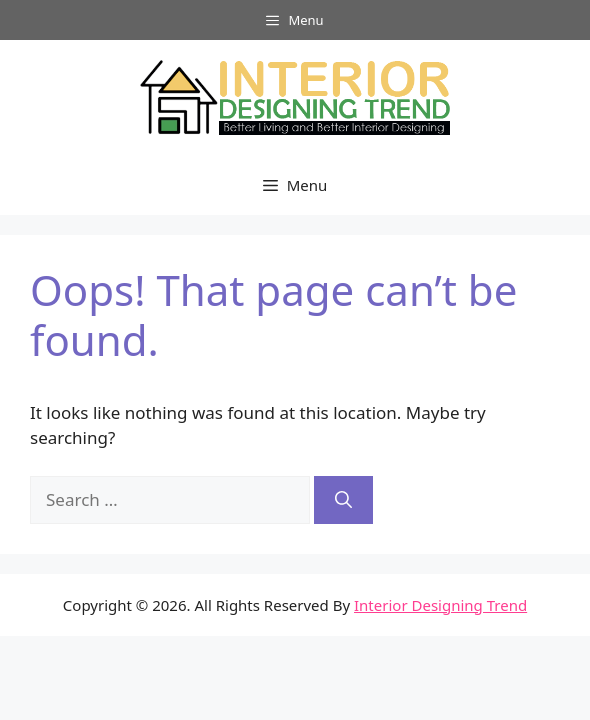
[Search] (343, 500)
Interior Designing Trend (440, 605)
